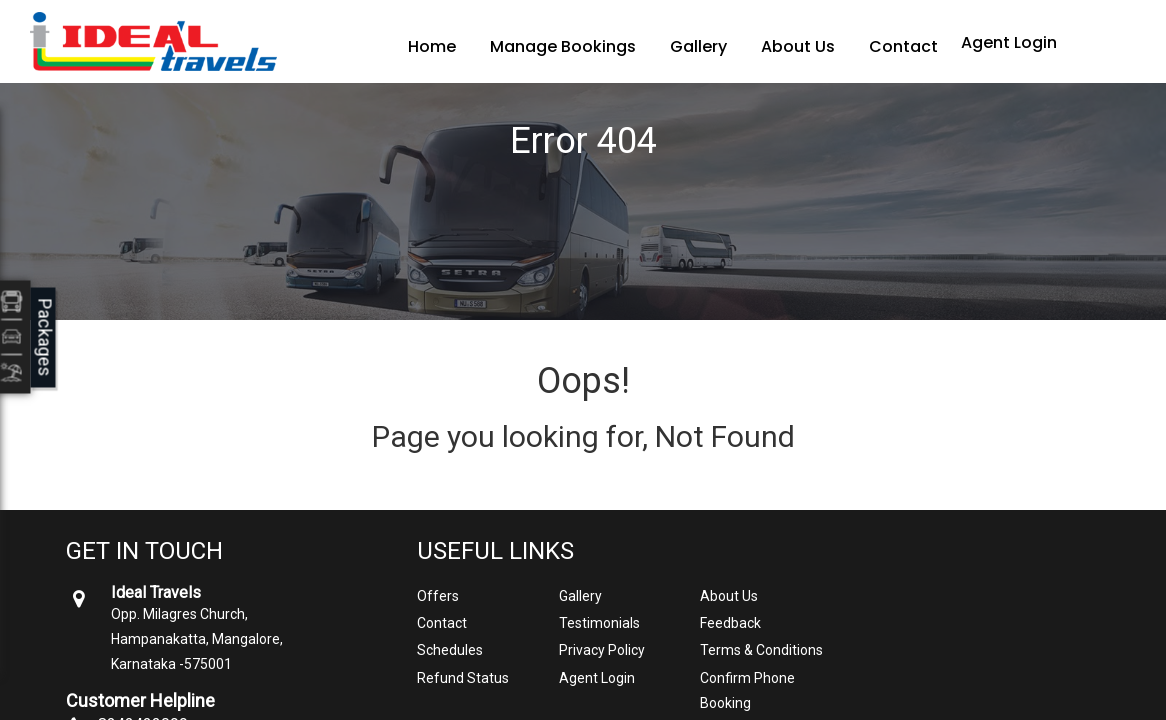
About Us (798, 46)
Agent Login (1009, 42)
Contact (903, 46)
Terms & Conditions (761, 650)
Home (432, 46)
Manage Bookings (563, 46)
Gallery (698, 46)
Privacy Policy (602, 650)
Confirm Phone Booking (747, 690)
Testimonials (599, 623)
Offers (438, 596)
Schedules (450, 650)
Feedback (730, 623)
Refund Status (463, 678)
